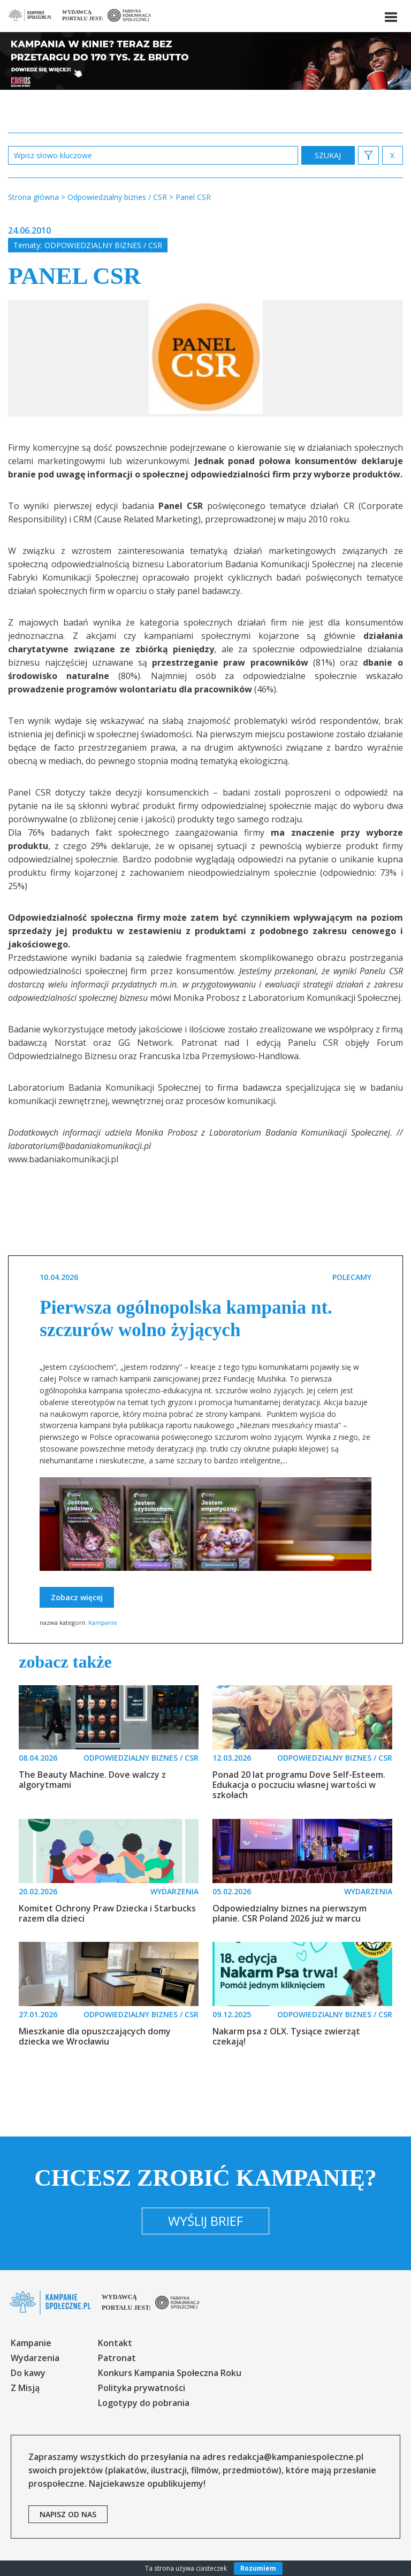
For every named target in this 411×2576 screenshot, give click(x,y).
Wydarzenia (35, 2358)
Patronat (117, 2358)
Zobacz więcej (77, 1597)
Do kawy (28, 2373)
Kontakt (115, 2343)
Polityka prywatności (141, 2388)
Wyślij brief (205, 2221)
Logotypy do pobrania (143, 2403)
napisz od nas (68, 2514)
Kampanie (102, 1622)
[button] (390, 15)
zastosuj (328, 155)
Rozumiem (258, 2568)
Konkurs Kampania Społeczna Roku (169, 2373)
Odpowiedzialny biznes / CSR (103, 245)
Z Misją (25, 2388)
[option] (205, 358)
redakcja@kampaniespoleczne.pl (295, 2457)
